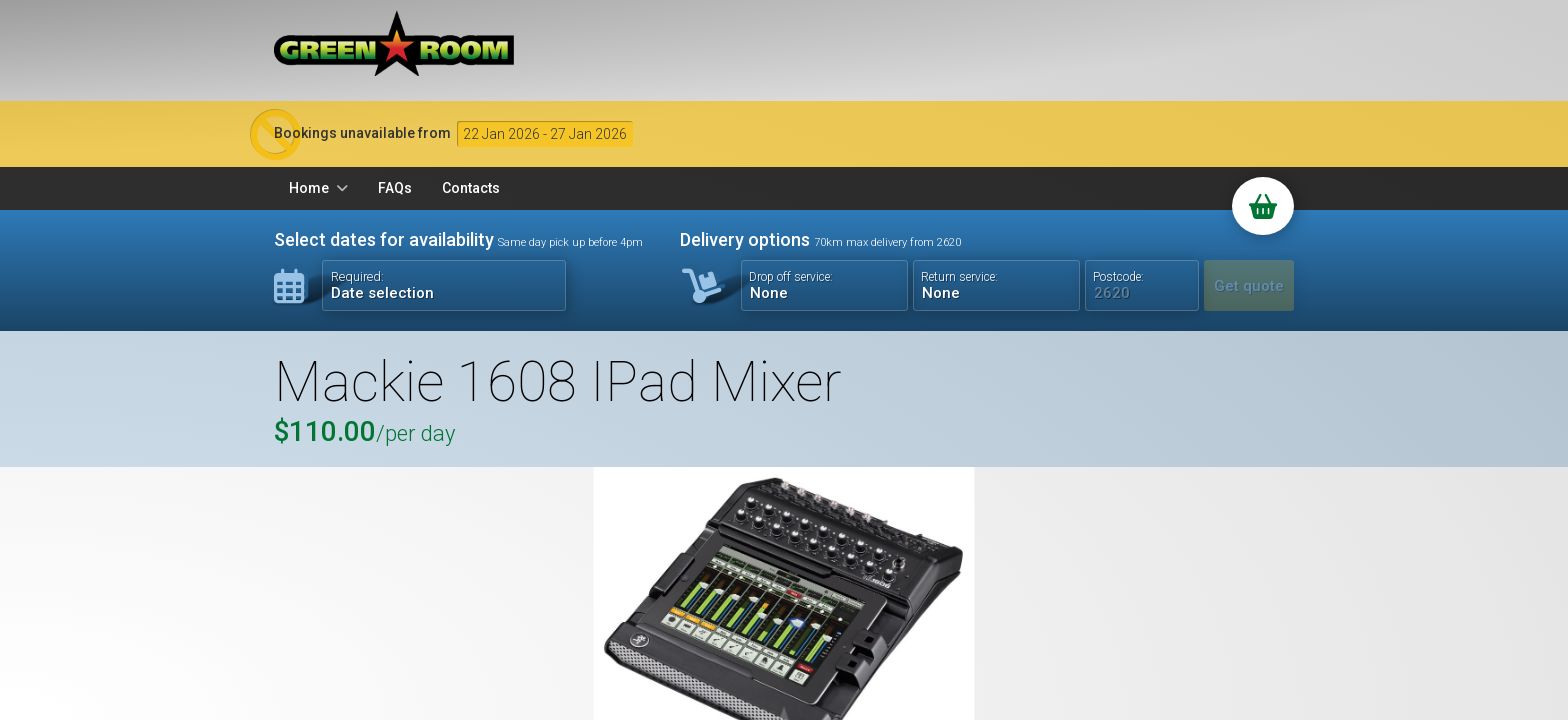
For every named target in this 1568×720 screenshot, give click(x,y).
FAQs (395, 188)
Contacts (471, 188)
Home (309, 188)
